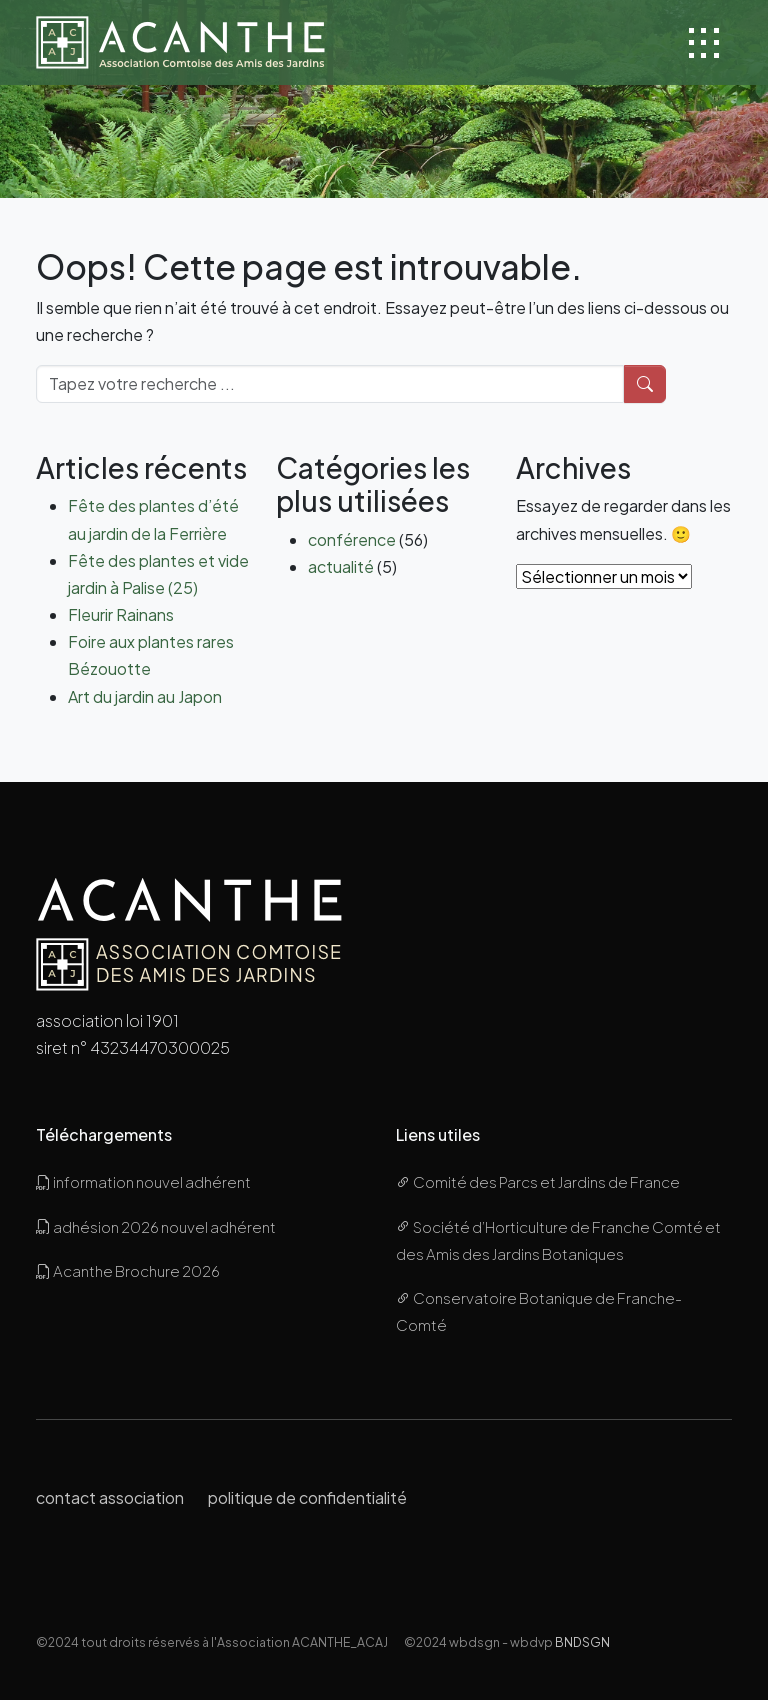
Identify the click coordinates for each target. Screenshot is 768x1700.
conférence (352, 539)
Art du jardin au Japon (145, 696)
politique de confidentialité (307, 1497)
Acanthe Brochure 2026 (128, 1270)
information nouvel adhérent (143, 1181)
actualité (341, 566)
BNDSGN (582, 1642)
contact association (110, 1497)
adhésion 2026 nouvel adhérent (156, 1226)
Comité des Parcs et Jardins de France (538, 1181)
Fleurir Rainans (121, 614)
